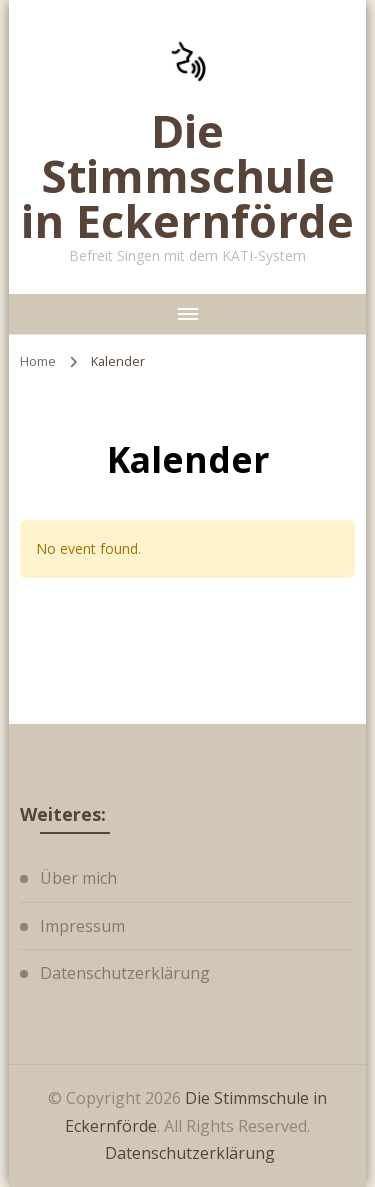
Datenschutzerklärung (125, 973)
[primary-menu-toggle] (187, 314)
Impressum (82, 926)
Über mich (78, 878)
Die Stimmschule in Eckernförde (187, 175)
